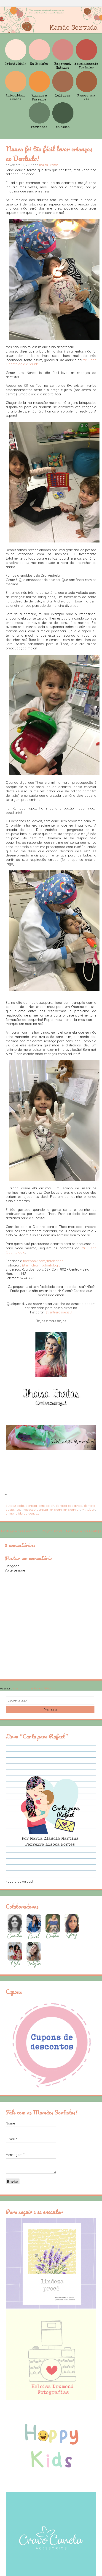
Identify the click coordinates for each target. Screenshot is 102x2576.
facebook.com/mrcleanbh (43, 1261)
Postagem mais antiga (83, 1531)
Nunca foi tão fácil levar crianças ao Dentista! (49, 153)
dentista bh (46, 1505)
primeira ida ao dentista (23, 1513)
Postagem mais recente (19, 1531)
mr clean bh (71, 1509)
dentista (31, 1505)
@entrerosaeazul (59, 1312)
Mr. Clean (88, 1509)
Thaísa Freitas (48, 165)
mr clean (55, 1509)
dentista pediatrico (69, 1505)
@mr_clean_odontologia (41, 1265)
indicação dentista (35, 1509)
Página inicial (52, 1531)
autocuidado (15, 1505)
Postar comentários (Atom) (34, 1688)
